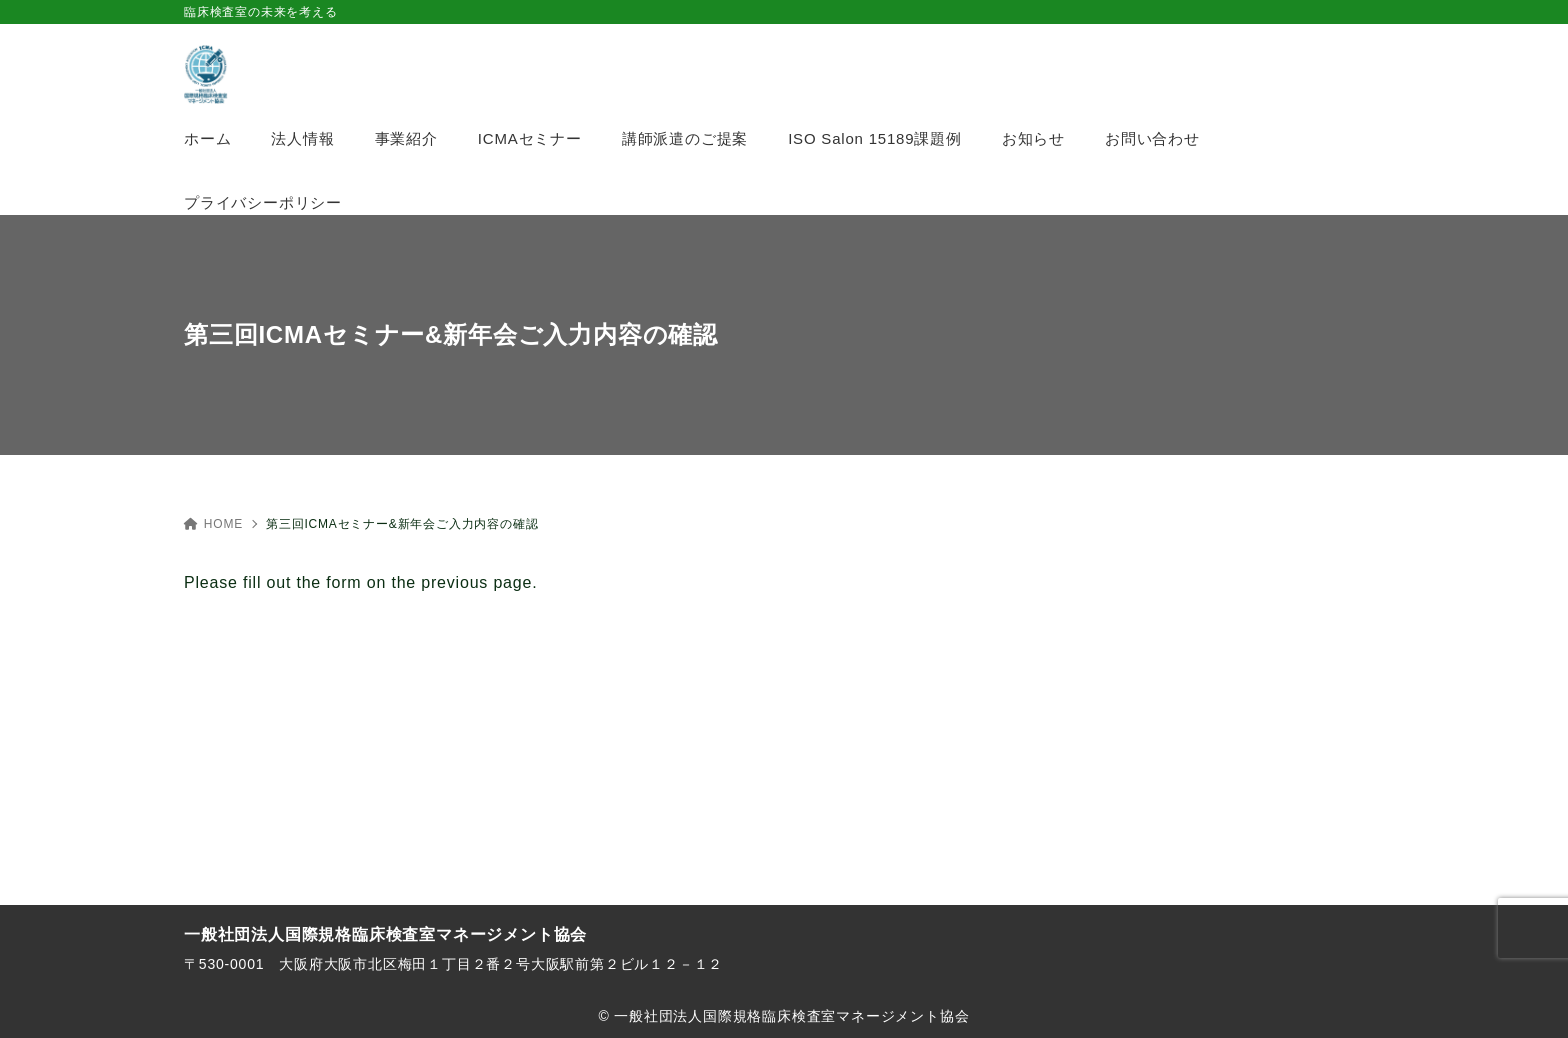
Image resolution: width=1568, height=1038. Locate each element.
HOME (213, 524)
